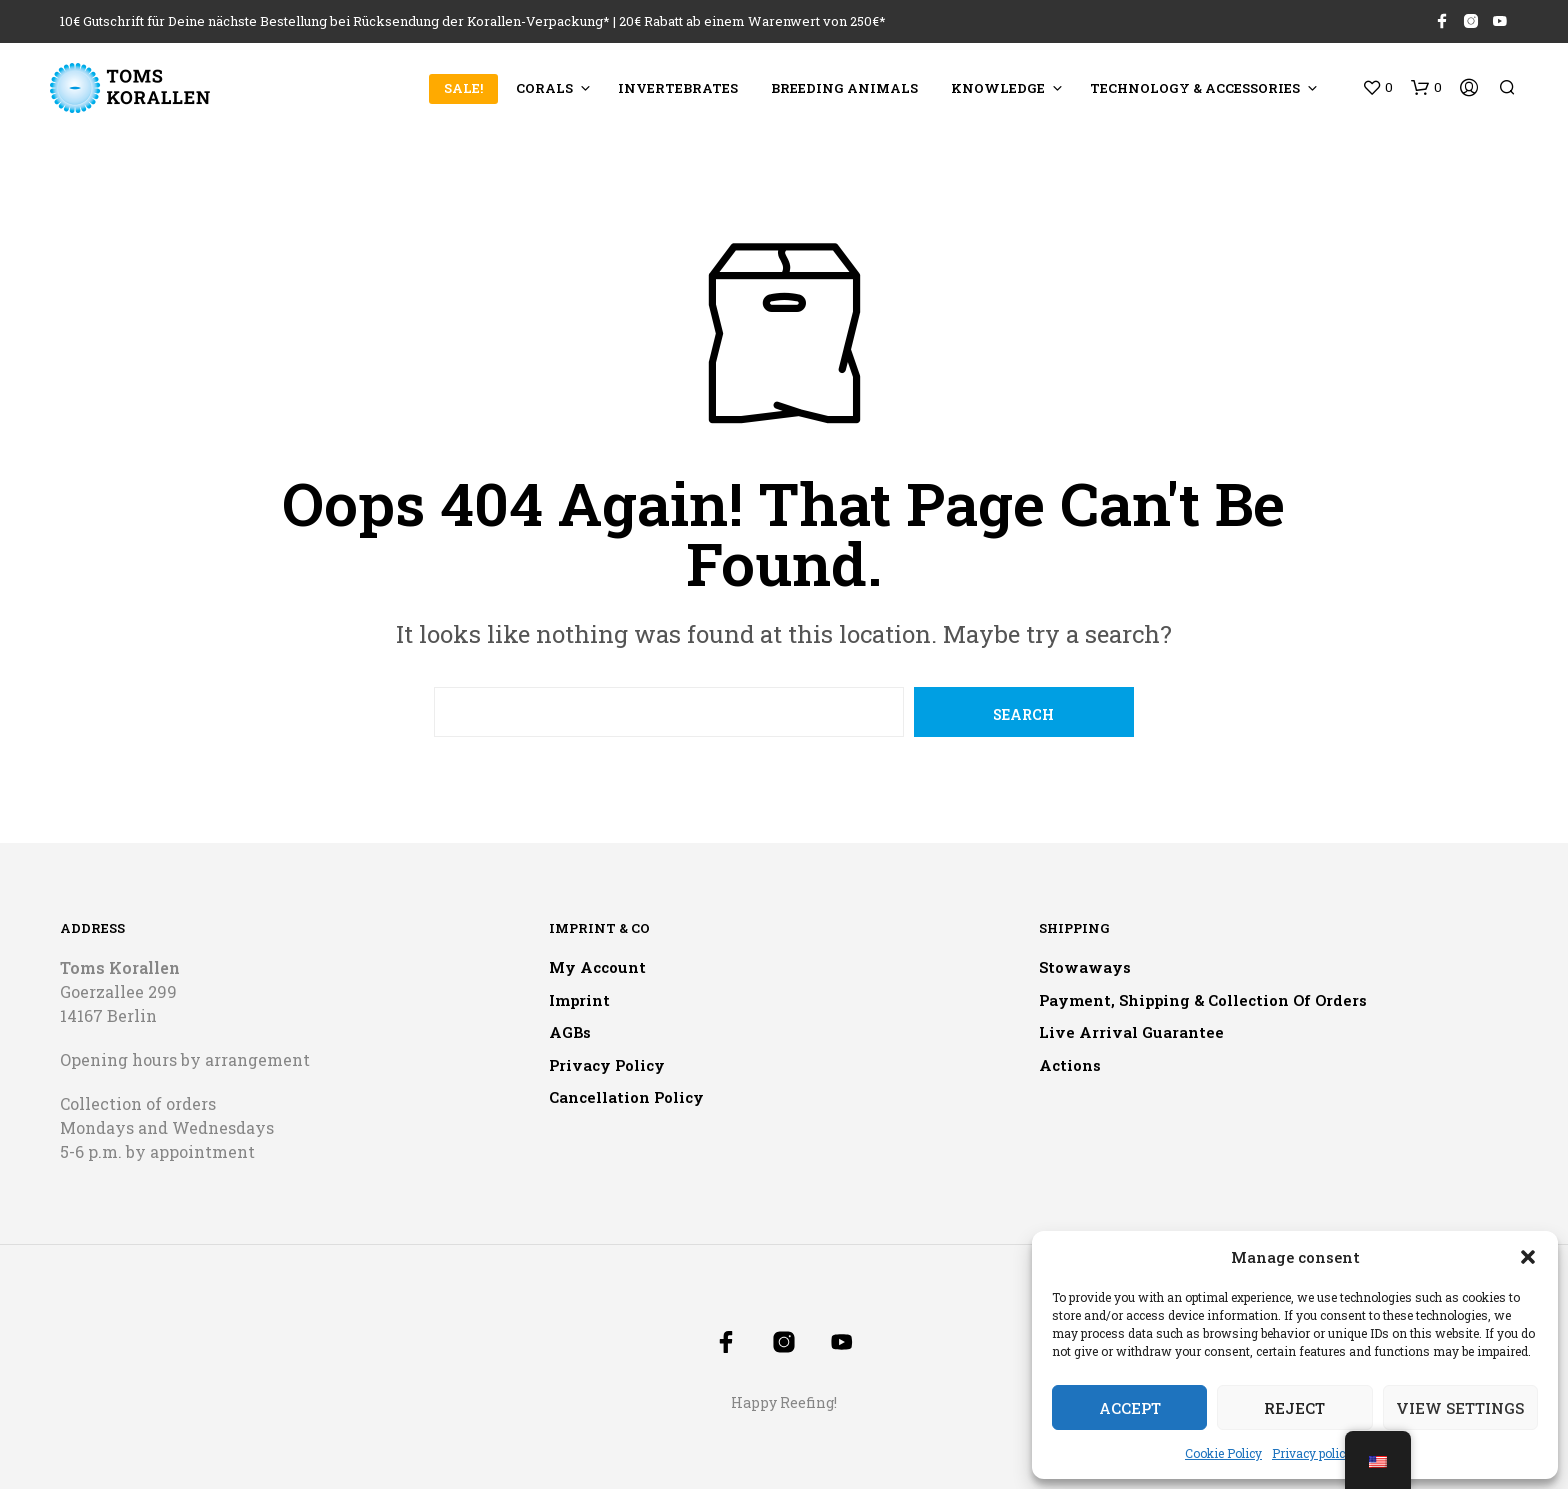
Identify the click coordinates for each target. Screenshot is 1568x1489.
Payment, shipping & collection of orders (1203, 1000)
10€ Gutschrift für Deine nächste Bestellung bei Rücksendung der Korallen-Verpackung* (335, 21)
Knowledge (998, 88)
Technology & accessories (1195, 88)
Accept (1130, 1408)
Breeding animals (844, 88)
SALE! (463, 88)
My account (597, 967)
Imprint (579, 1000)
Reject (1294, 1408)
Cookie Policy (1223, 1453)
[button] (1528, 1257)
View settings (1460, 1408)
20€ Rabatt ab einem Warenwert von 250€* (752, 21)
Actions (1070, 1065)
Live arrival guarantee (1131, 1032)
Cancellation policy (626, 1097)
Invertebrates (678, 88)
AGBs (570, 1032)
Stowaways (1085, 967)
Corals (544, 88)
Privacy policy (1312, 1453)
